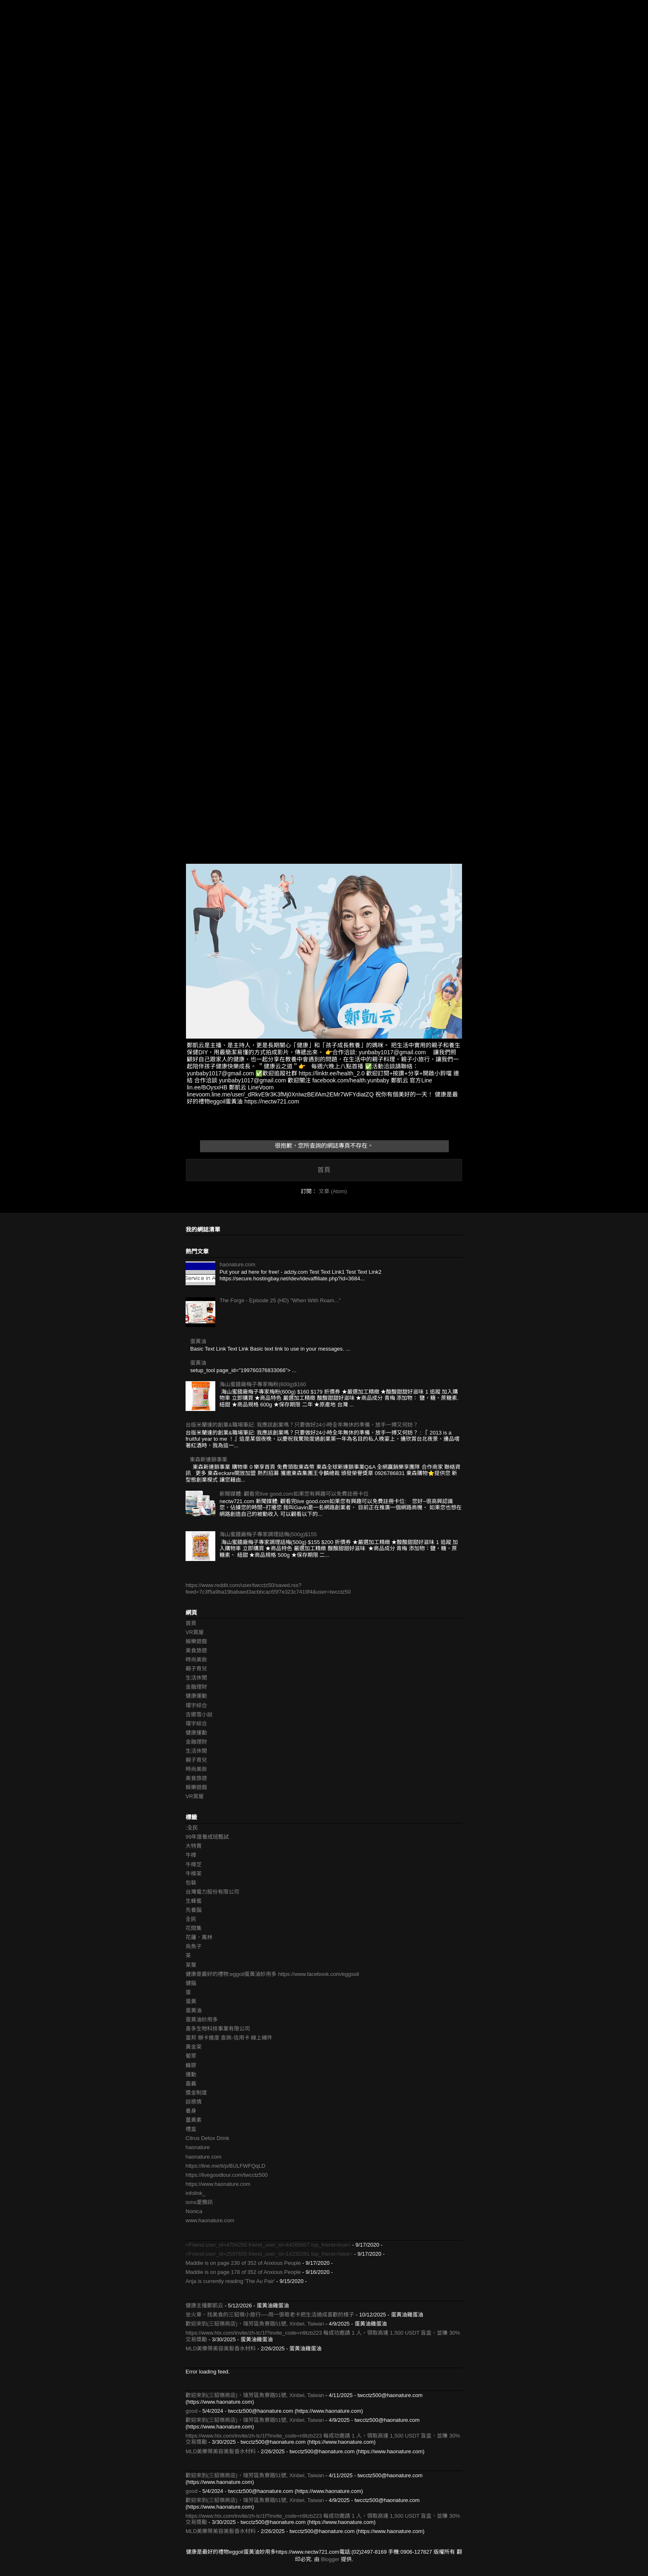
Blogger (330, 2559)
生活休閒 (196, 1678)
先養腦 (194, 1910)
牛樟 (191, 1855)
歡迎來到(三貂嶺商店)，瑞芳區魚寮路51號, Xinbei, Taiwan (255, 2324)
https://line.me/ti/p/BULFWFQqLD (225, 2166)
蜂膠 (191, 2065)
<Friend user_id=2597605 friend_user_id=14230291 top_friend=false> (269, 2254)
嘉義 (191, 2083)
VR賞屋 (195, 1632)
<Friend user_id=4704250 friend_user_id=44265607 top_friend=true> (268, 2245)
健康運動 (196, 1696)
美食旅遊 (196, 1650)
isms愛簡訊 (199, 2202)
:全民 (192, 1828)
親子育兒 (196, 1669)
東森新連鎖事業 (208, 1459)
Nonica (194, 2211)
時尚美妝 (196, 1659)
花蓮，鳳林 (199, 1937)
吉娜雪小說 (199, 1714)
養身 (191, 2111)
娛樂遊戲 (196, 1641)
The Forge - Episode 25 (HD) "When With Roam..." (280, 1300)
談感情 (194, 2102)
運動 (191, 2074)
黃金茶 (194, 2047)
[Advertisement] (248, 58)
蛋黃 (191, 2001)
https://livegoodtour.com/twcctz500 (227, 2175)
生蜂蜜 (194, 1901)
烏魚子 (194, 1946)
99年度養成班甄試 (207, 1837)
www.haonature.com (210, 2220)
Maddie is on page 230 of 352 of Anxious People (243, 2263)
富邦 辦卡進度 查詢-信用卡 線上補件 (229, 2038)
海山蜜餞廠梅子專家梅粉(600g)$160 (262, 1384)
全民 (191, 1919)
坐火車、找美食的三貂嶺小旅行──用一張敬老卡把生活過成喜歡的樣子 (270, 2314)
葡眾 (191, 2056)
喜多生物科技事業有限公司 (218, 2029)
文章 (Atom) (333, 1191)
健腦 (191, 1983)
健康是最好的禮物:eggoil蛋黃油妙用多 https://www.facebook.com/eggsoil (272, 1974)
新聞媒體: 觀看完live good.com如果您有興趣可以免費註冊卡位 (293, 1494)
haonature (198, 2147)
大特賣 (194, 1846)
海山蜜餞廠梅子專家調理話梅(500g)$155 (268, 1534)
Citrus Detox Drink (207, 2138)
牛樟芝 (194, 1864)
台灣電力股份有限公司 (212, 1892)
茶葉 (191, 1965)
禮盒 (191, 2129)
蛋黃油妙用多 (202, 2019)
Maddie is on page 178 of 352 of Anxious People (243, 2272)
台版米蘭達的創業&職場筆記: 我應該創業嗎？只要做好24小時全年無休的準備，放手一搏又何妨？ (302, 1425)
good (192, 2411)
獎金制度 (196, 2093)
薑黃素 (194, 2120)
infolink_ (195, 2193)
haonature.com (237, 1264)
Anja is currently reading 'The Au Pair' (230, 2281)
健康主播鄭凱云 (204, 2305)
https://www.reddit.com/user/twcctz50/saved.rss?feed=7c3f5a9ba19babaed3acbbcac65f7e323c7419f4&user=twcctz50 (268, 1588)
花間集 (194, 1928)
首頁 (324, 1169)
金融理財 (196, 1687)
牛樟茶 (194, 1874)
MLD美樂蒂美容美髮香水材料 (221, 2348)
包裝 (191, 1883)
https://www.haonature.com (218, 2184)
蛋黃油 (198, 1341)
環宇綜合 (196, 1705)
